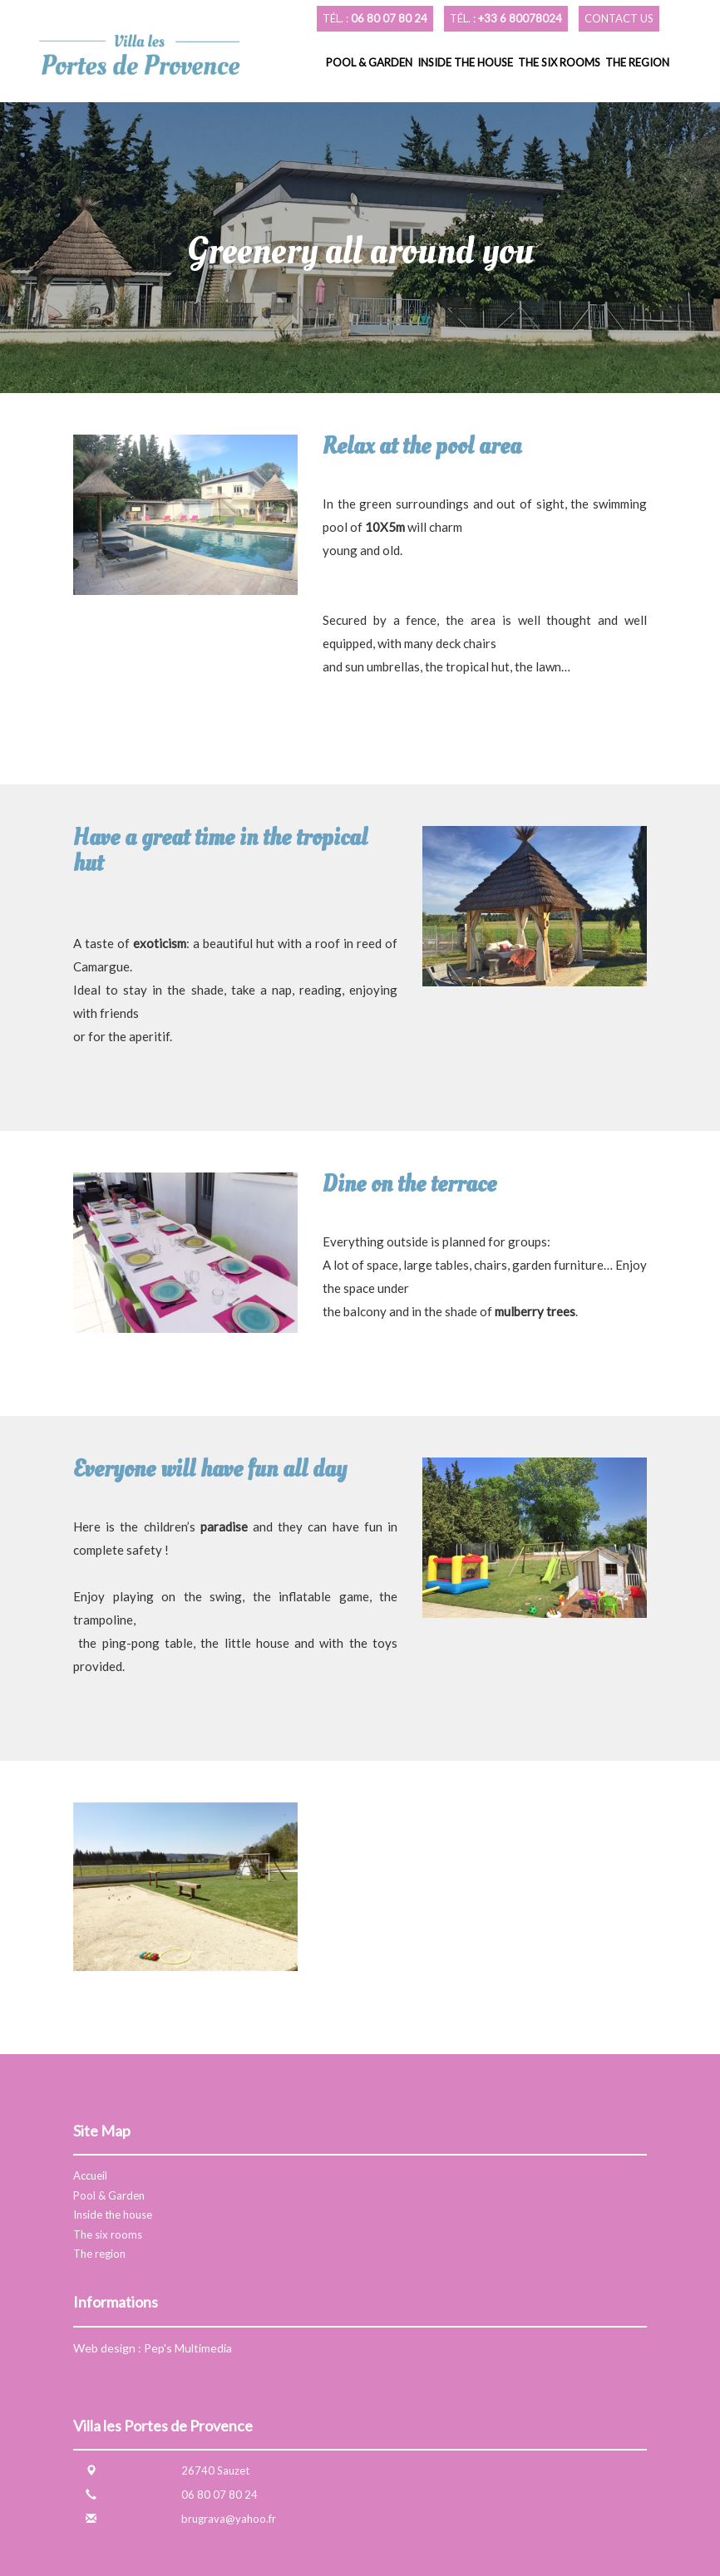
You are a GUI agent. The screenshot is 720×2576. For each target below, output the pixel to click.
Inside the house (465, 62)
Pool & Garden (369, 62)
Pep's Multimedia (188, 2348)
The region (637, 62)
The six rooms (559, 62)
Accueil (90, 2175)
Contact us (618, 18)
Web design (104, 2348)
